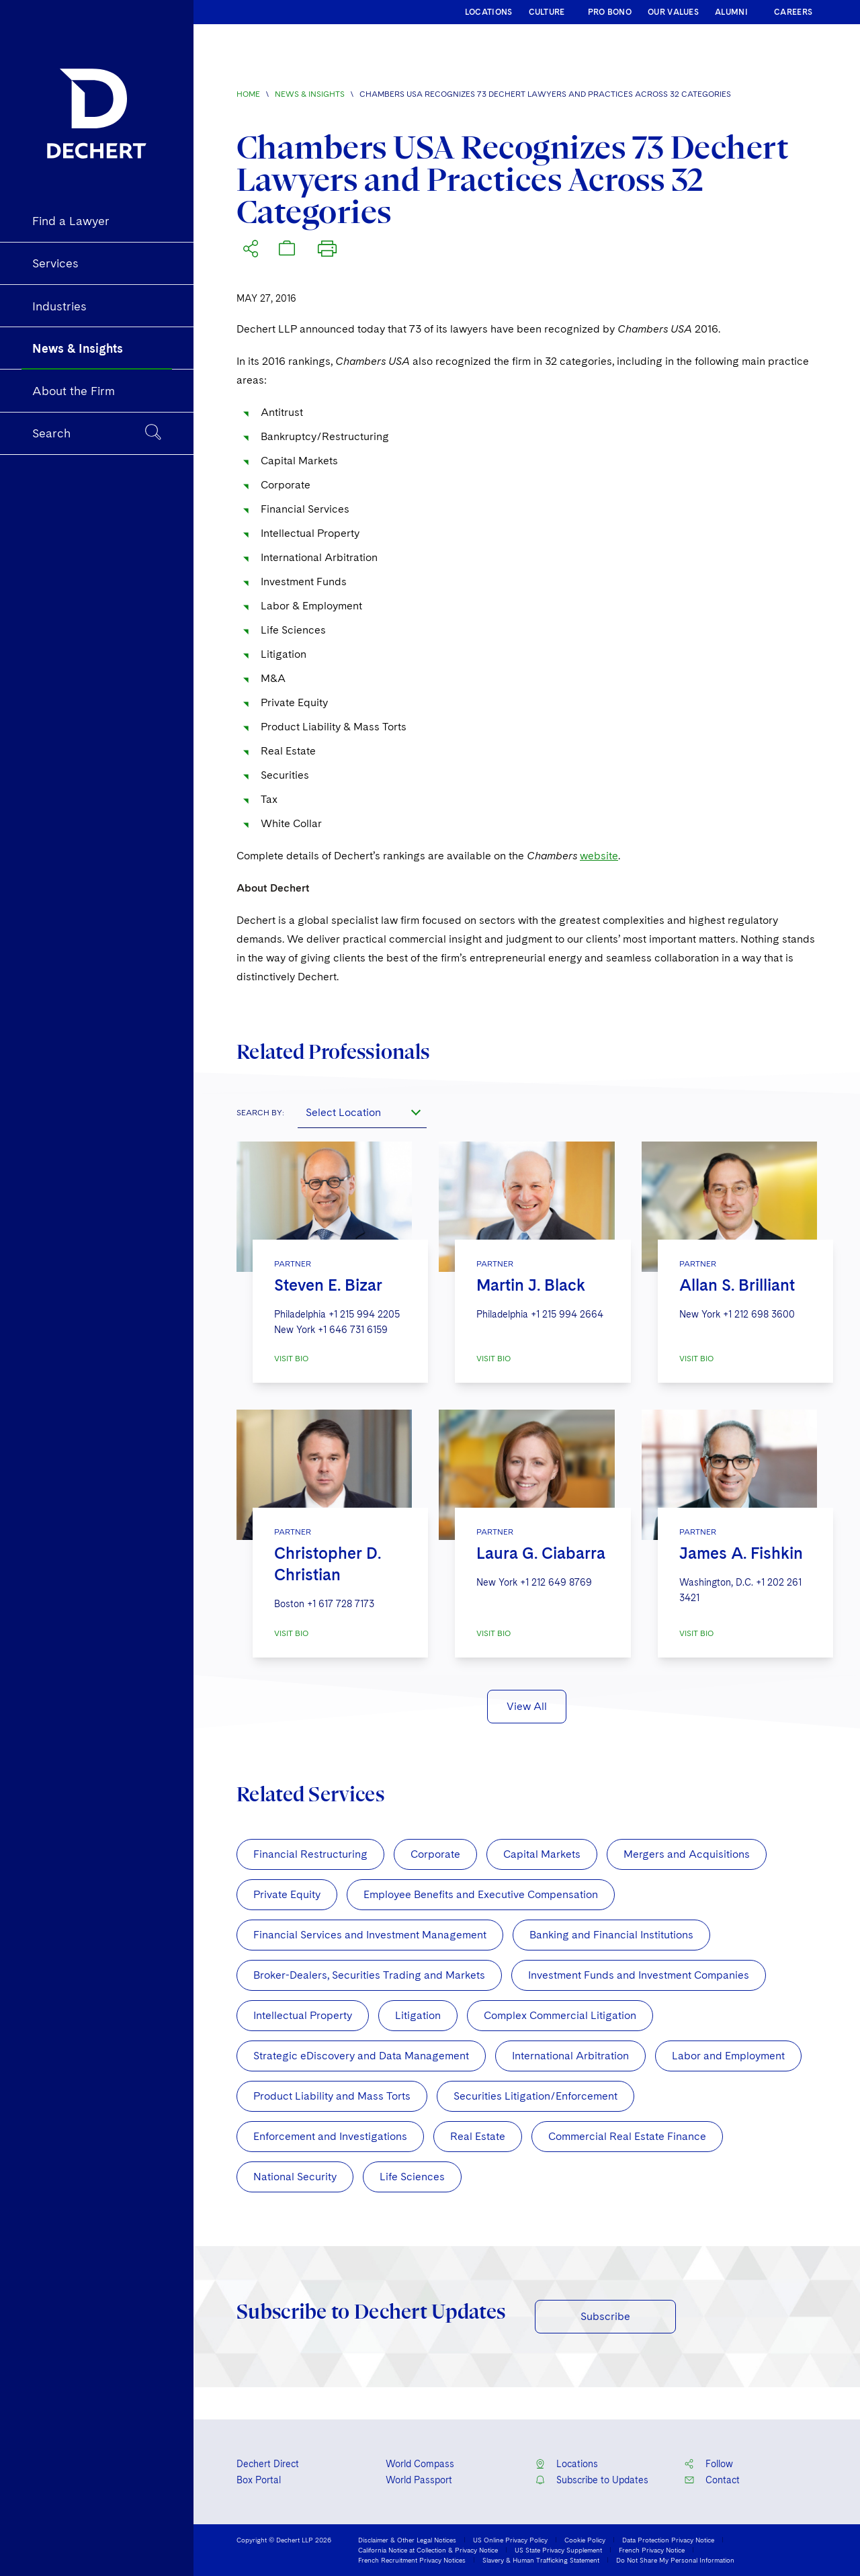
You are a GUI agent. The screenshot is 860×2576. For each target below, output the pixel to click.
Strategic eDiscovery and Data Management (361, 2055)
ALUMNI (731, 12)
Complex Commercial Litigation (560, 2015)
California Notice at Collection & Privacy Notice (428, 2550)
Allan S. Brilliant (737, 1285)
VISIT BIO (291, 1358)
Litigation (418, 2015)
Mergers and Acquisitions (687, 1854)
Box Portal (258, 2480)
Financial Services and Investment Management (369, 1934)
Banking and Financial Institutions (611, 1934)
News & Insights (310, 94)
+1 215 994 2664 (567, 1314)
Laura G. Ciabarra (540, 1553)
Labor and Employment (728, 2055)
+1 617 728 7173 (340, 1603)
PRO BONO (610, 12)
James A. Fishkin (741, 1553)
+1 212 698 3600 (759, 1314)
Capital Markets (541, 1854)
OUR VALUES (673, 12)
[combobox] (362, 1112)
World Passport (419, 2480)
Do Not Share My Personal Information (675, 2560)
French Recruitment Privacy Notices (412, 2560)
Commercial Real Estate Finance (627, 2136)
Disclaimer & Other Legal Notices (407, 2540)
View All (527, 1706)
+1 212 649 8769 (556, 1582)
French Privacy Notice (652, 2550)
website (599, 855)
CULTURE (547, 12)
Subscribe (605, 2316)
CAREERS (793, 12)
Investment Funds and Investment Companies (638, 1975)
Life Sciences (412, 2176)
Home (248, 94)
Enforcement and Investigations (330, 2136)
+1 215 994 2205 (364, 1314)
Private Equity (286, 1894)
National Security (295, 2176)
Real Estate (477, 2136)
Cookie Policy (584, 2540)
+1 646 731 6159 (353, 1329)
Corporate (435, 1854)
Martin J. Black (530, 1285)
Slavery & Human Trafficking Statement (540, 2560)
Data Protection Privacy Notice (668, 2540)
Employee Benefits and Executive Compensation (480, 1894)
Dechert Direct (267, 2463)
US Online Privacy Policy (510, 2540)
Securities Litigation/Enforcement (535, 2096)
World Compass (420, 2463)
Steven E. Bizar (328, 1285)
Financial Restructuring (310, 1854)
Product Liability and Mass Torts (332, 2096)
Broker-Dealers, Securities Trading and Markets (369, 1975)
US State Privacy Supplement (558, 2550)
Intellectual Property (302, 2015)
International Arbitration (570, 2055)
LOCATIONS (489, 12)
